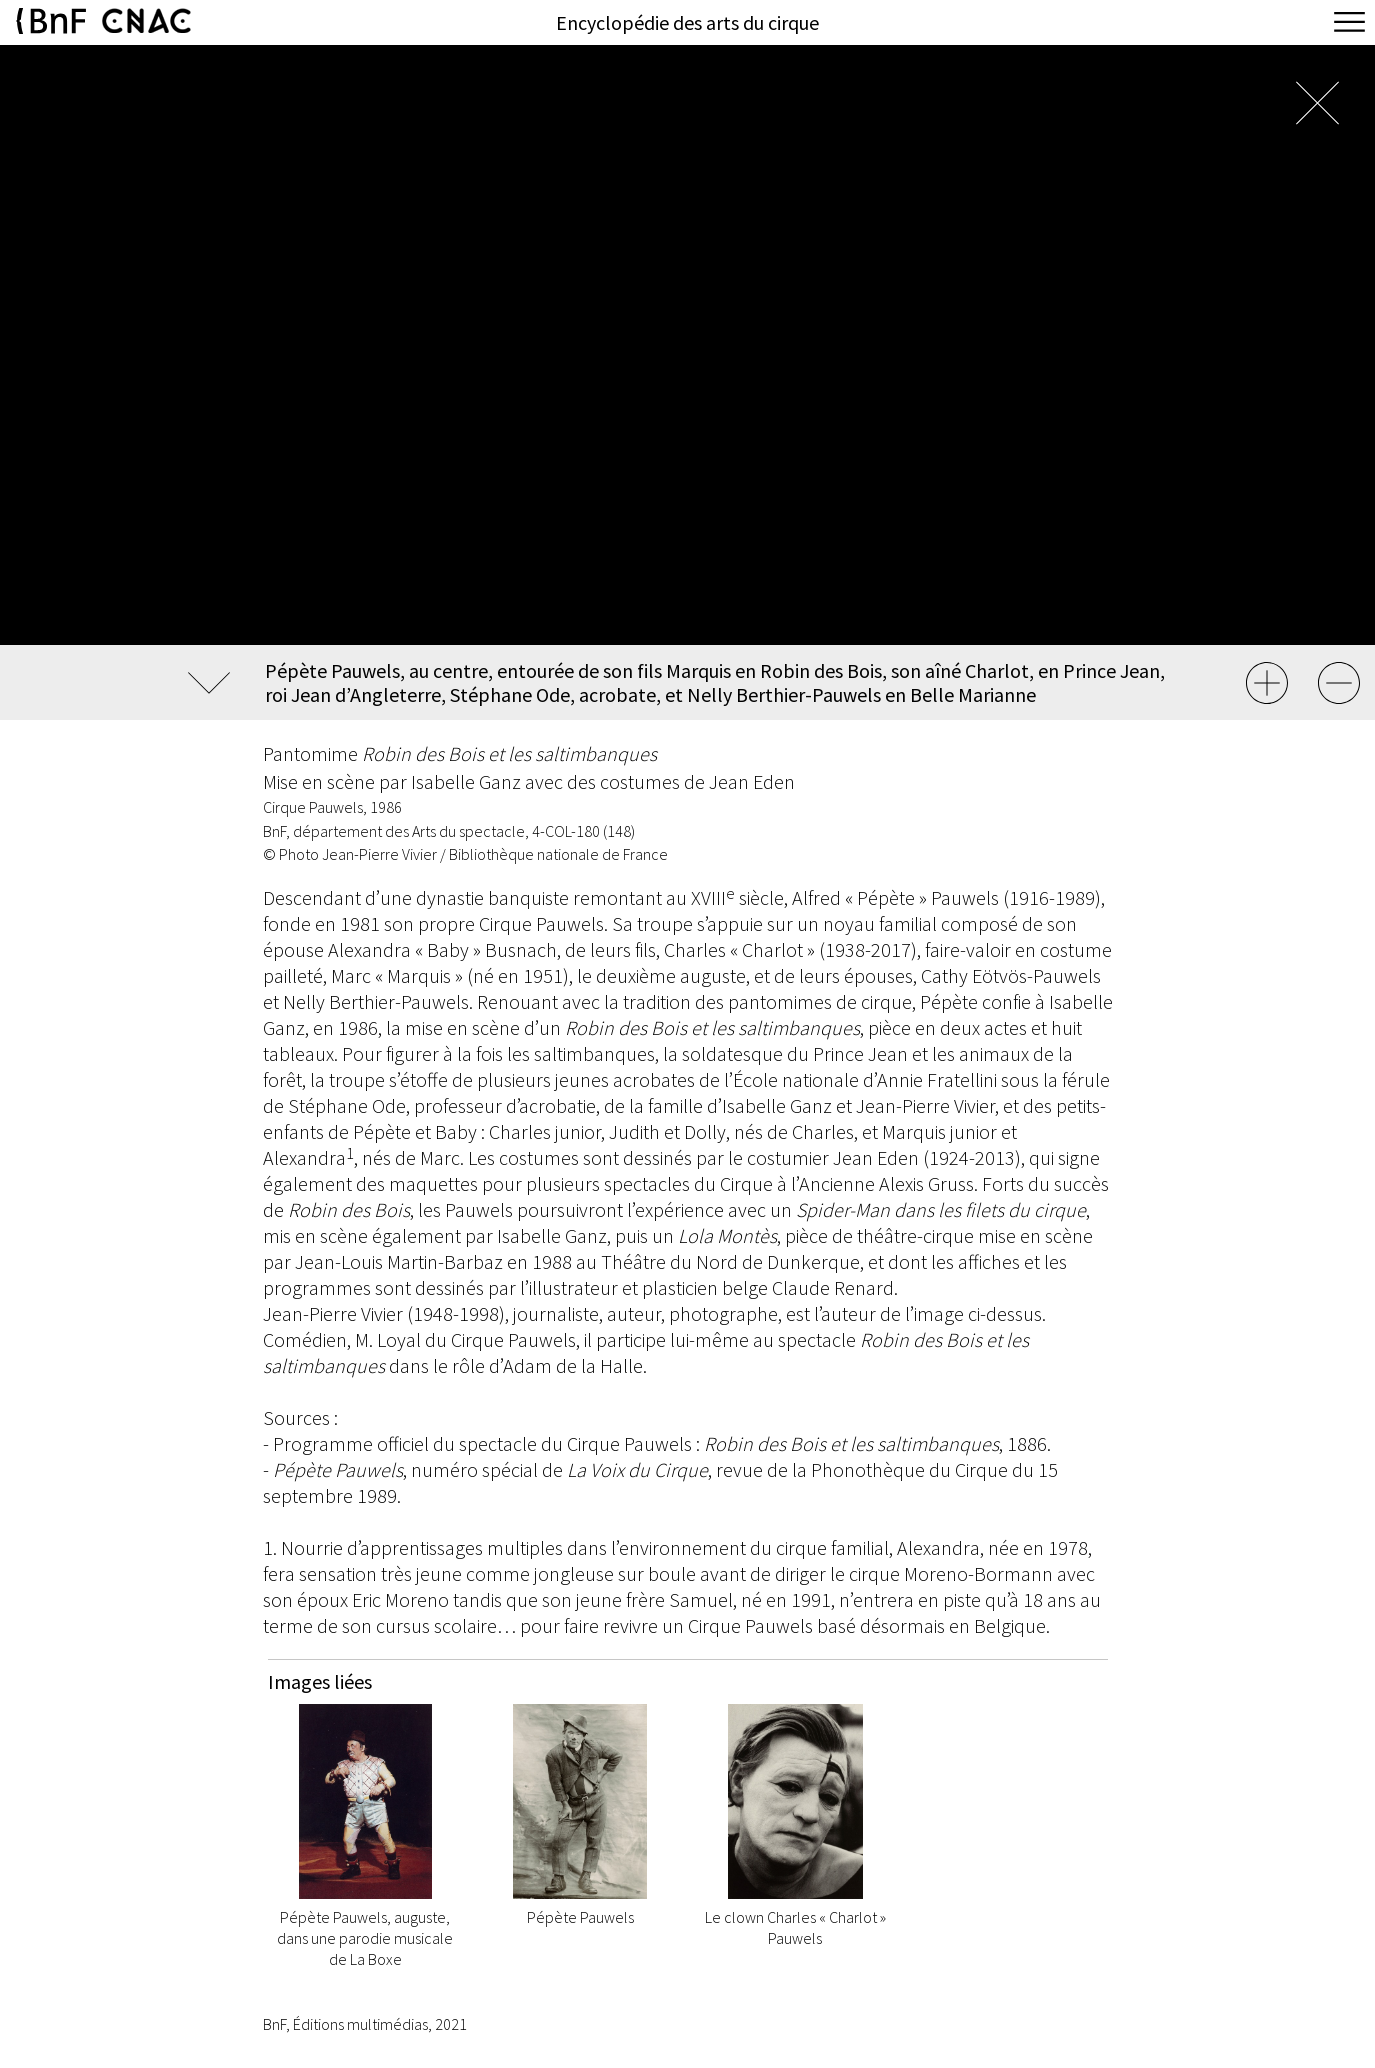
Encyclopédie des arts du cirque (687, 22)
